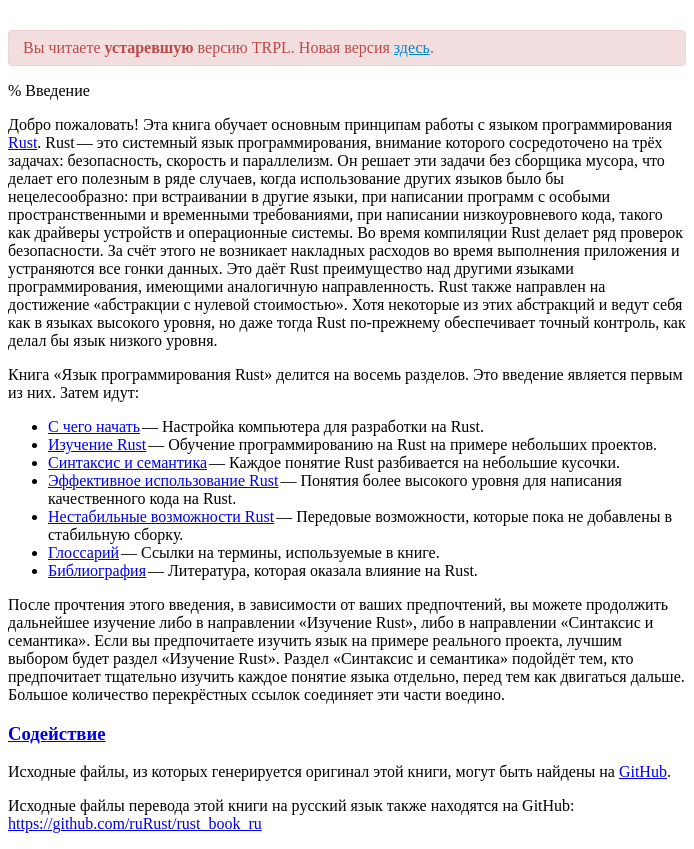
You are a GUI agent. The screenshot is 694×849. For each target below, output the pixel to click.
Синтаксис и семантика (127, 462)
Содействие (57, 733)
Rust (22, 142)
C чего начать (94, 426)
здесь (412, 47)
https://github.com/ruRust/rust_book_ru (135, 823)
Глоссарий (83, 552)
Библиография (97, 570)
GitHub (643, 771)
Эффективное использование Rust (163, 480)
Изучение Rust (97, 444)
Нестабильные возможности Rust (161, 516)
